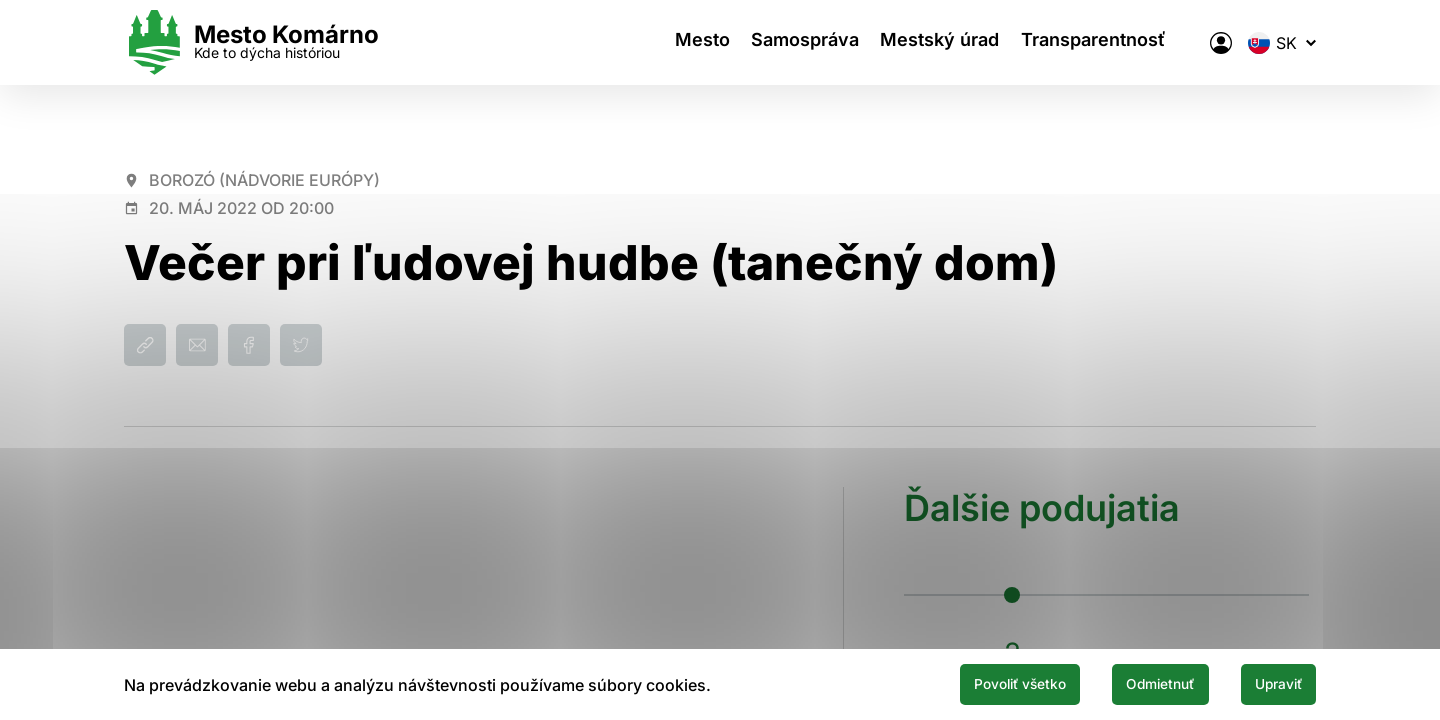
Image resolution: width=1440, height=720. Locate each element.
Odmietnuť (1128, 683)
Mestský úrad (945, 42)
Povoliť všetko (962, 683)
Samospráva (802, 42)
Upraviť (1268, 683)
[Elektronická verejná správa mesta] (1221, 43)
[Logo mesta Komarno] (251, 42)
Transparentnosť (1107, 42)
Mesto (690, 42)
